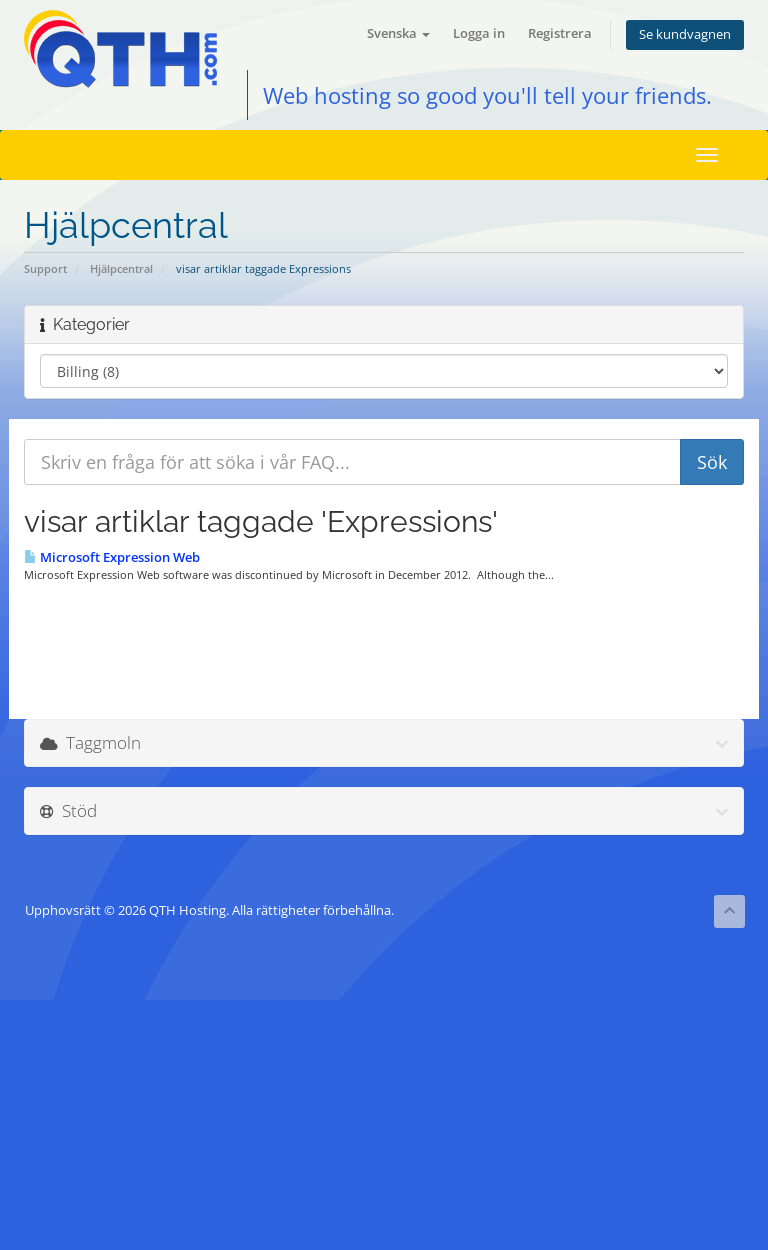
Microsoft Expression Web (112, 557)
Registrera (560, 33)
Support (45, 268)
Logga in (479, 33)
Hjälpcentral (121, 268)
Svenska (398, 33)
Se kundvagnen (685, 34)
